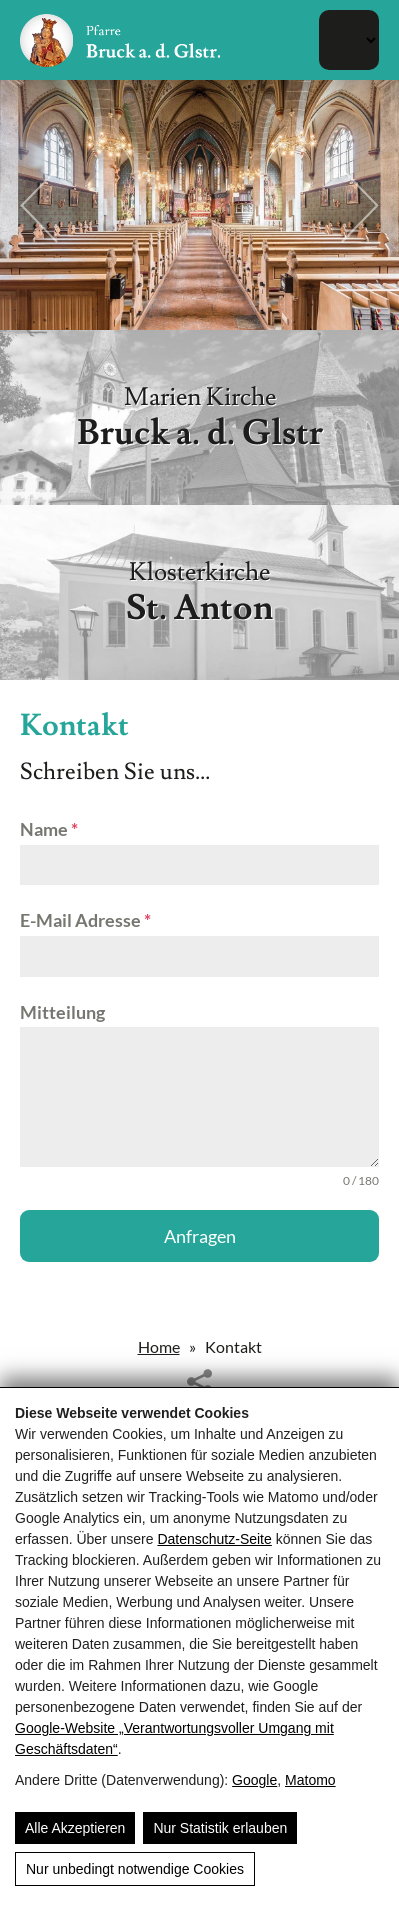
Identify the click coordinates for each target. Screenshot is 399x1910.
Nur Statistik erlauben (220, 1828)
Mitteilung (62, 1012)
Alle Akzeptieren (75, 1828)
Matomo (310, 1780)
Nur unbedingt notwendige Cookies (135, 1869)
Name (49, 829)
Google (254, 1780)
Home (159, 1346)
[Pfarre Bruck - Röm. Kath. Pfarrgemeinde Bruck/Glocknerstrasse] (120, 40)
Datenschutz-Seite (214, 1539)
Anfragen (200, 1236)
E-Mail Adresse (85, 920)
